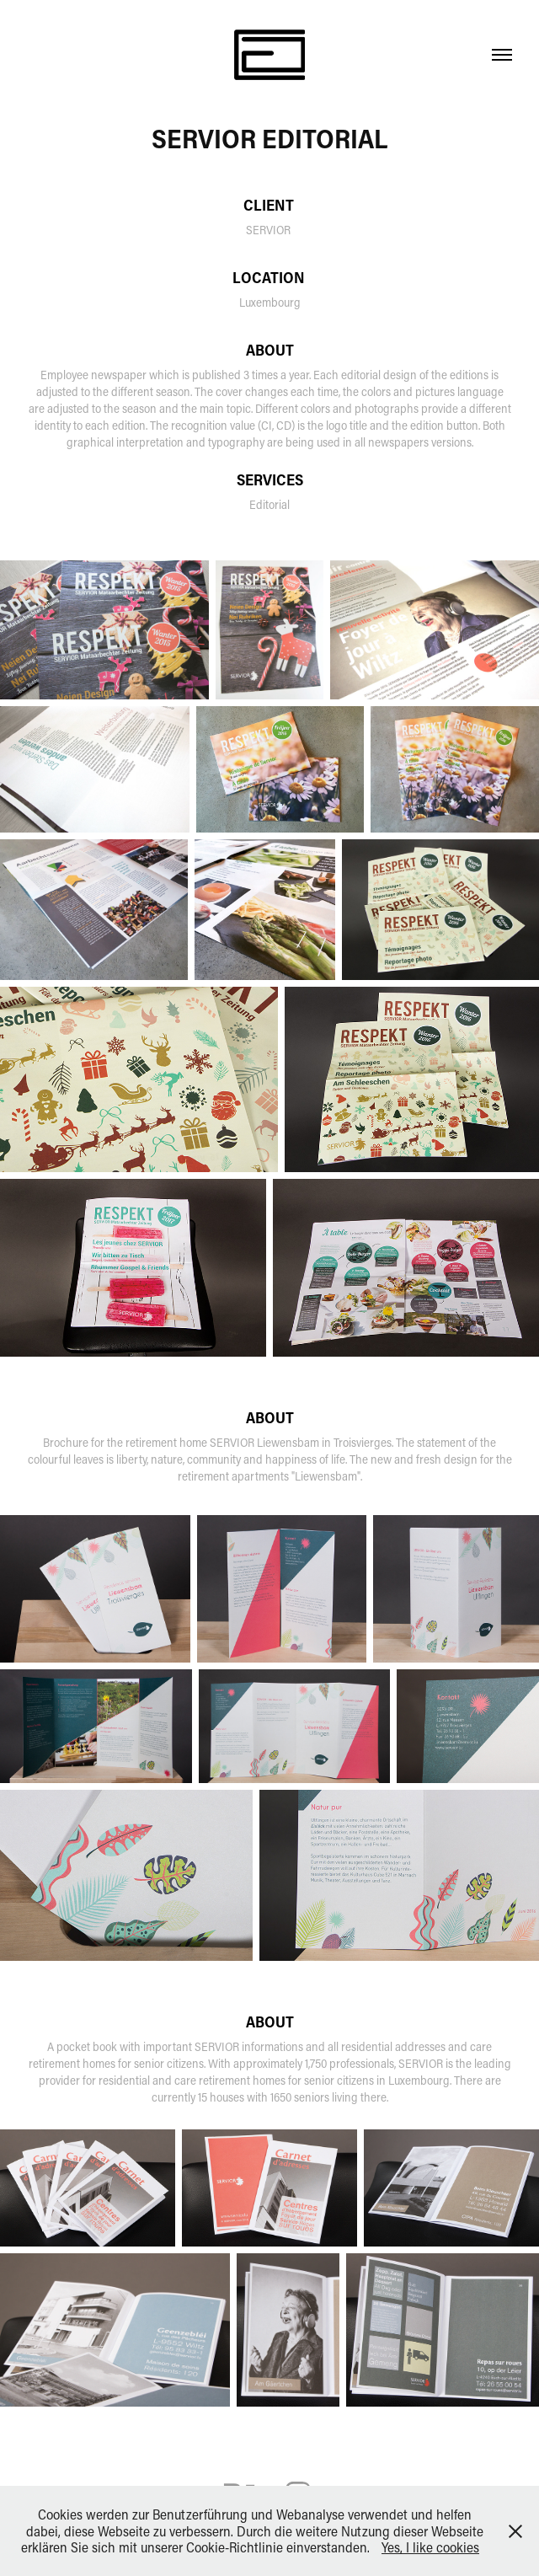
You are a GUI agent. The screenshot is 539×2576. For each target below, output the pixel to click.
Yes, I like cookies (430, 2547)
